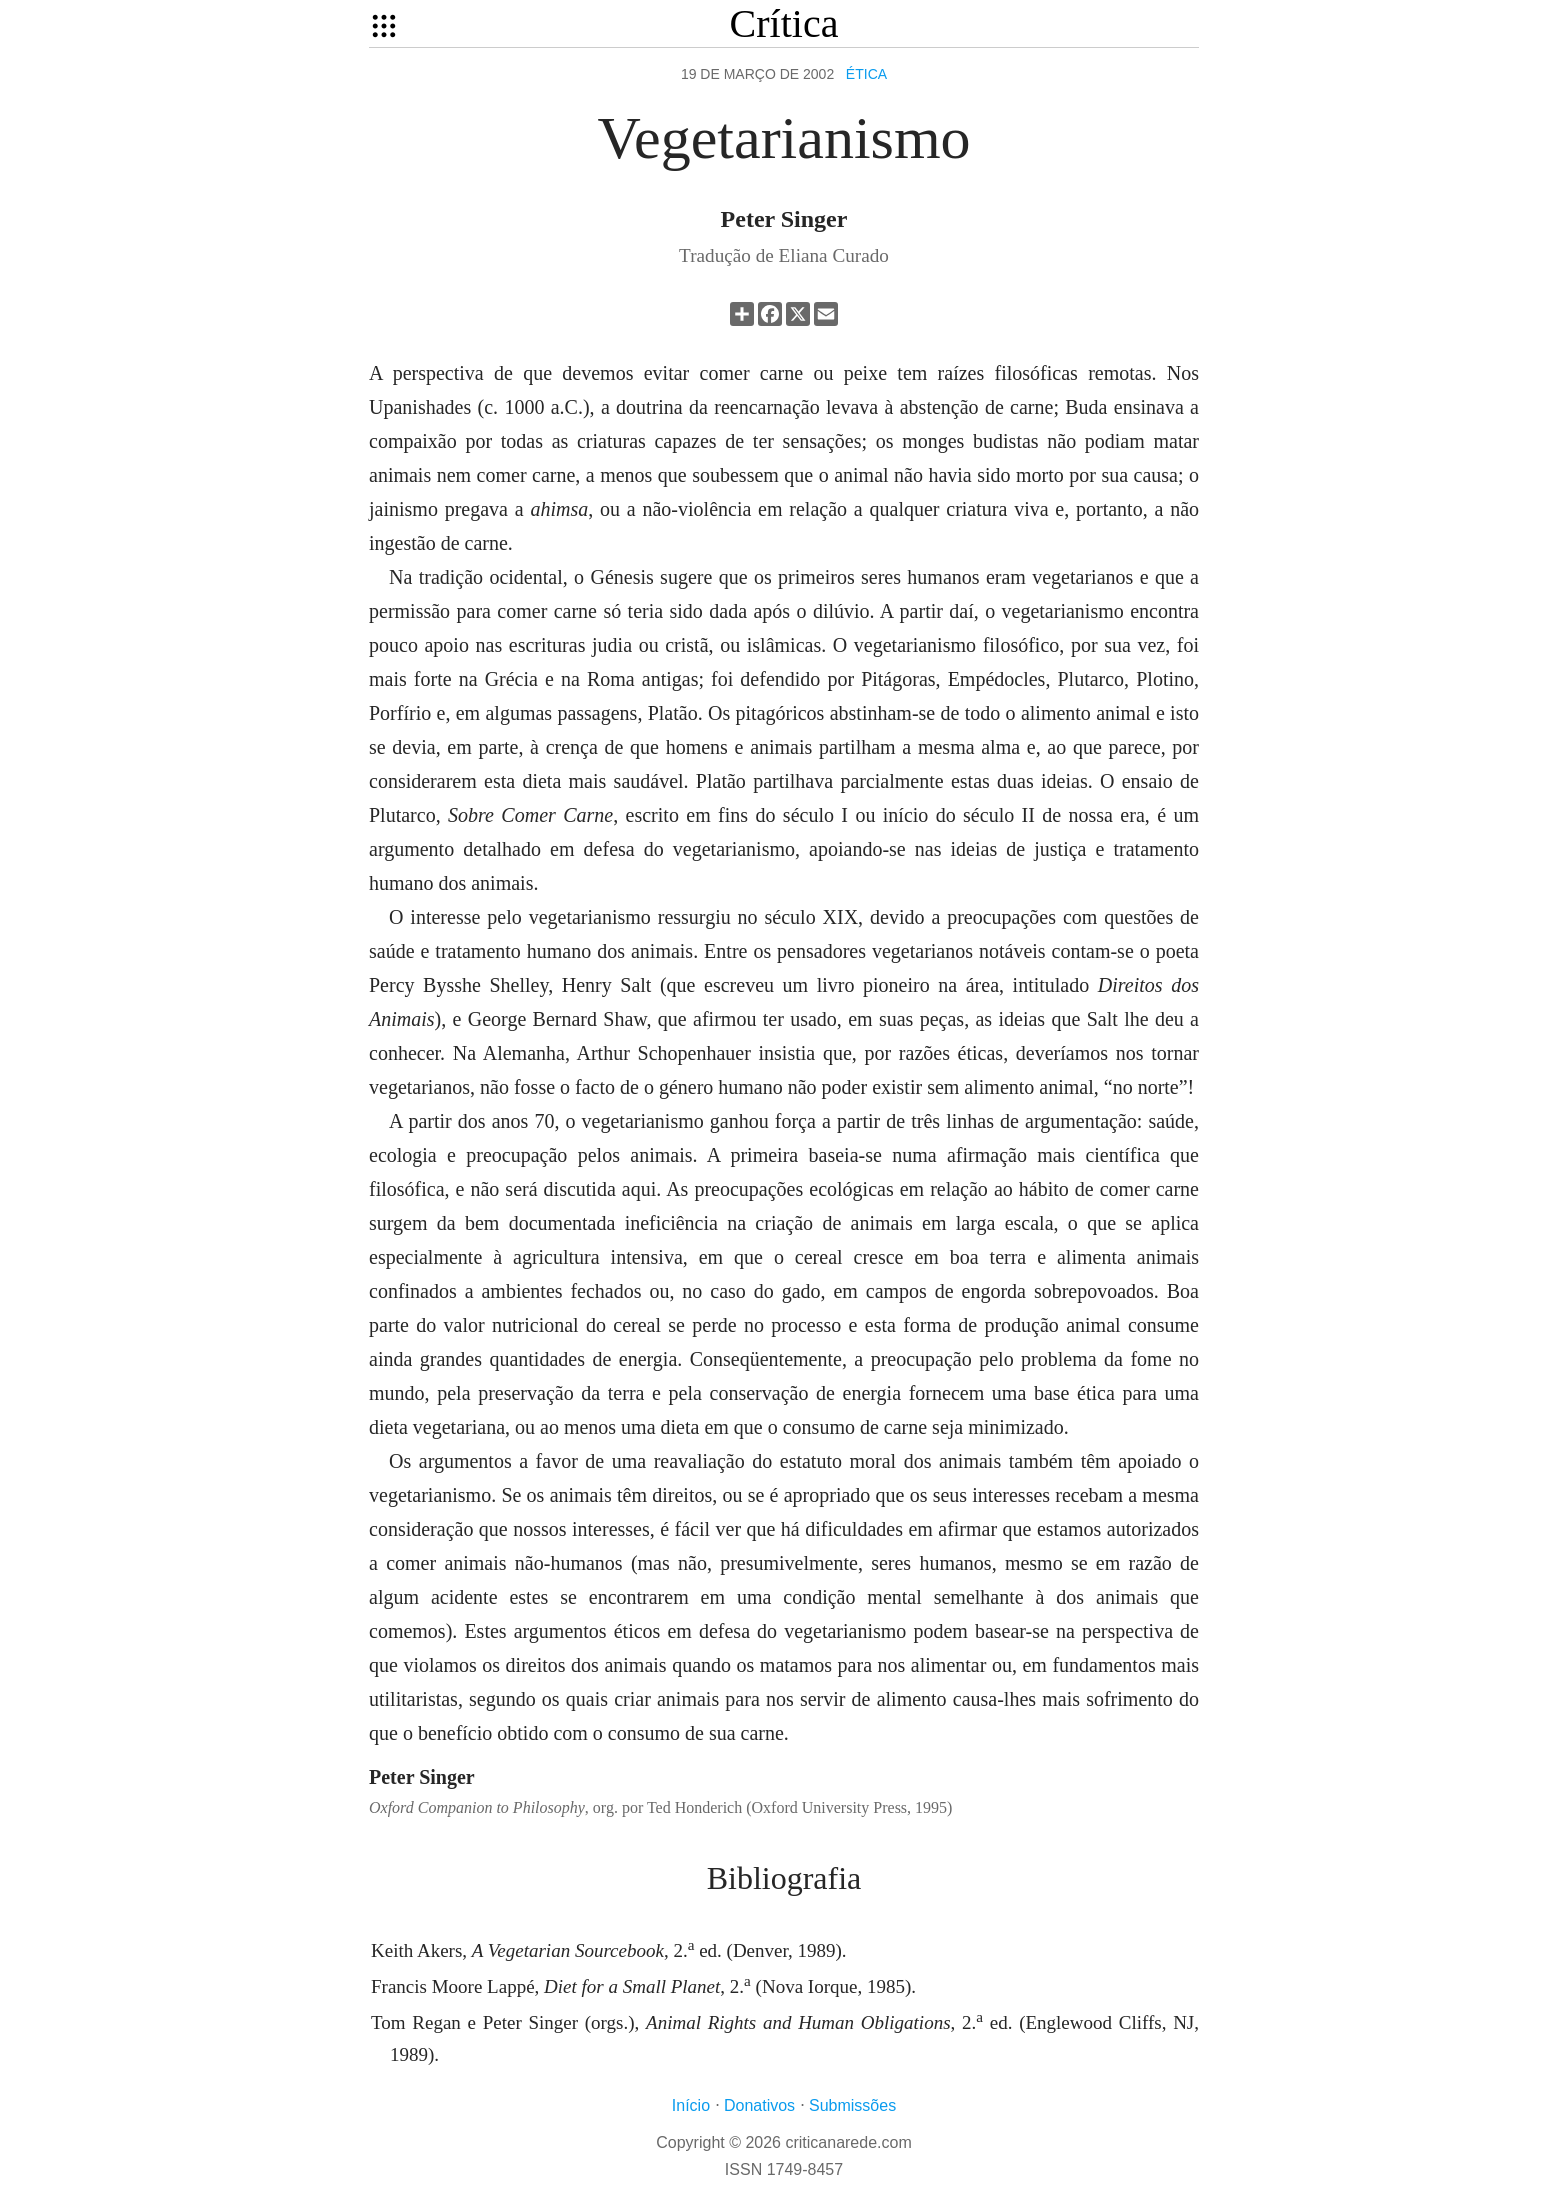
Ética (866, 74)
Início (691, 2105)
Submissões (852, 2105)
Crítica (784, 23)
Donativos (759, 2105)
